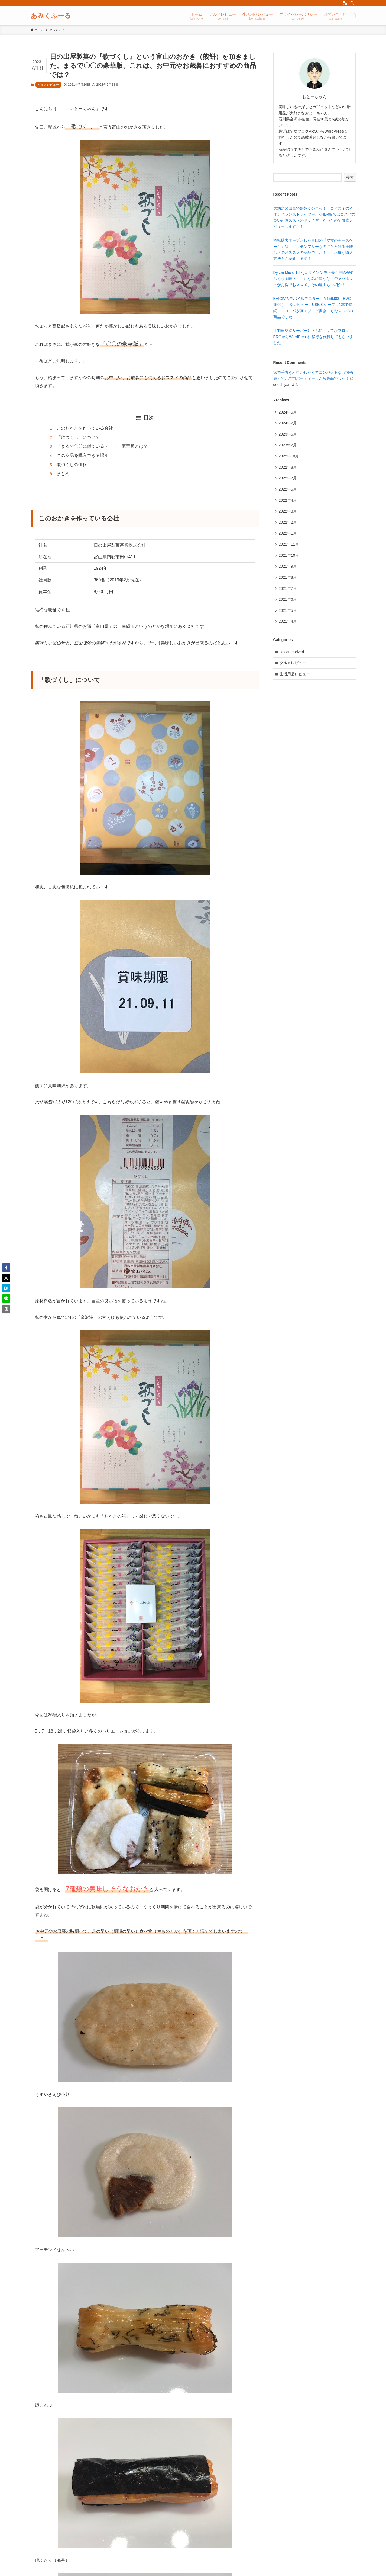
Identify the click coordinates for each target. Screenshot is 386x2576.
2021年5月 (288, 615)
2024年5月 (288, 412)
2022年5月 (288, 491)
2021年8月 (288, 581)
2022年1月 (288, 536)
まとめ (63, 473)
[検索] (352, 3)
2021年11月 (289, 547)
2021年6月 (288, 604)
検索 (350, 177)
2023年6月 (288, 435)
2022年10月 (289, 457)
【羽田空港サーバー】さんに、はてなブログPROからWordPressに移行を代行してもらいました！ (313, 336)
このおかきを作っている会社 (85, 428)
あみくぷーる (51, 15)
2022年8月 (288, 468)
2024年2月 (288, 423)
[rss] (345, 3)
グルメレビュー (48, 84)
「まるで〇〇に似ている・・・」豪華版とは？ (102, 446)
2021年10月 (289, 559)
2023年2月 (288, 446)
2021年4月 (288, 626)
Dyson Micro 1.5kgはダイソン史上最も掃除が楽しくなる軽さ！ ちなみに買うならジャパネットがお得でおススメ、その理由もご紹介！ (313, 278)
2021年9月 (288, 570)
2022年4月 (288, 502)
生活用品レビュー (295, 680)
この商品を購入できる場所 (83, 455)
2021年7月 (288, 593)
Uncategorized (292, 657)
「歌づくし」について (78, 437)
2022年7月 (288, 480)
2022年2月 (288, 525)
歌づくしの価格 (72, 464)
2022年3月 (288, 513)
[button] (6, 1267)
